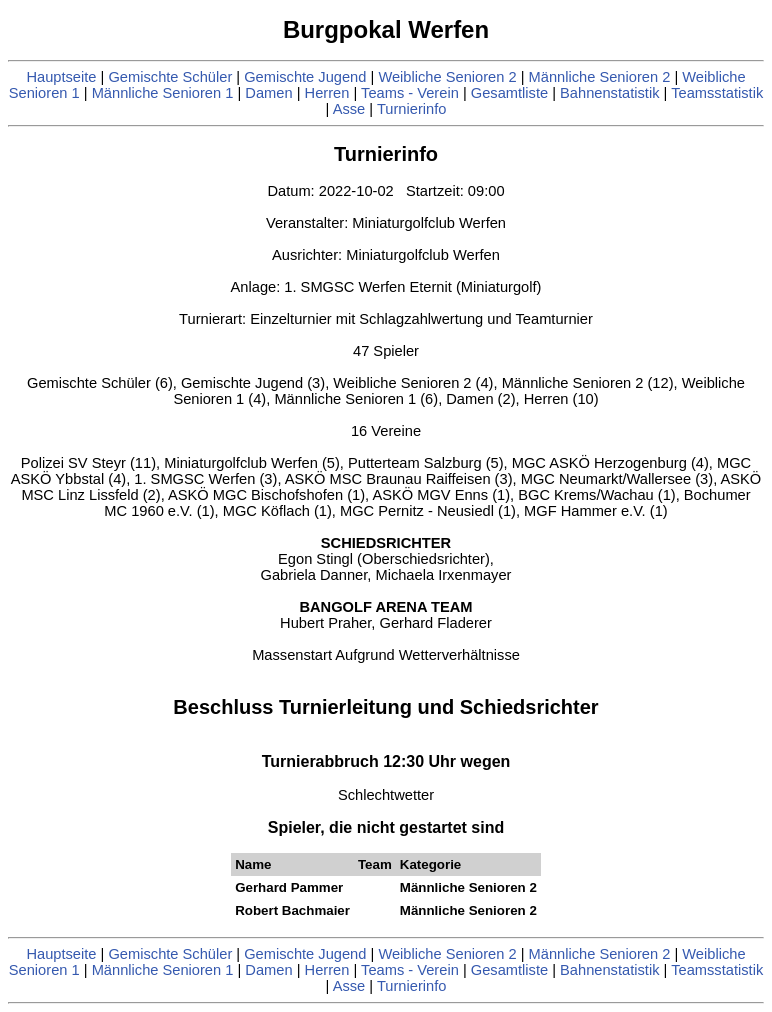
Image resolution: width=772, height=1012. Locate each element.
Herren (327, 93)
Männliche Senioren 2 (600, 77)
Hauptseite (61, 77)
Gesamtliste (509, 93)
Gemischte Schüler (170, 77)
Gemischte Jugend (305, 77)
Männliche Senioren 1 (163, 93)
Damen (268, 93)
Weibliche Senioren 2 (447, 77)
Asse (349, 109)
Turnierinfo (412, 109)
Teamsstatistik (717, 93)
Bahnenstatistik (609, 93)
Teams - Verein (410, 93)
